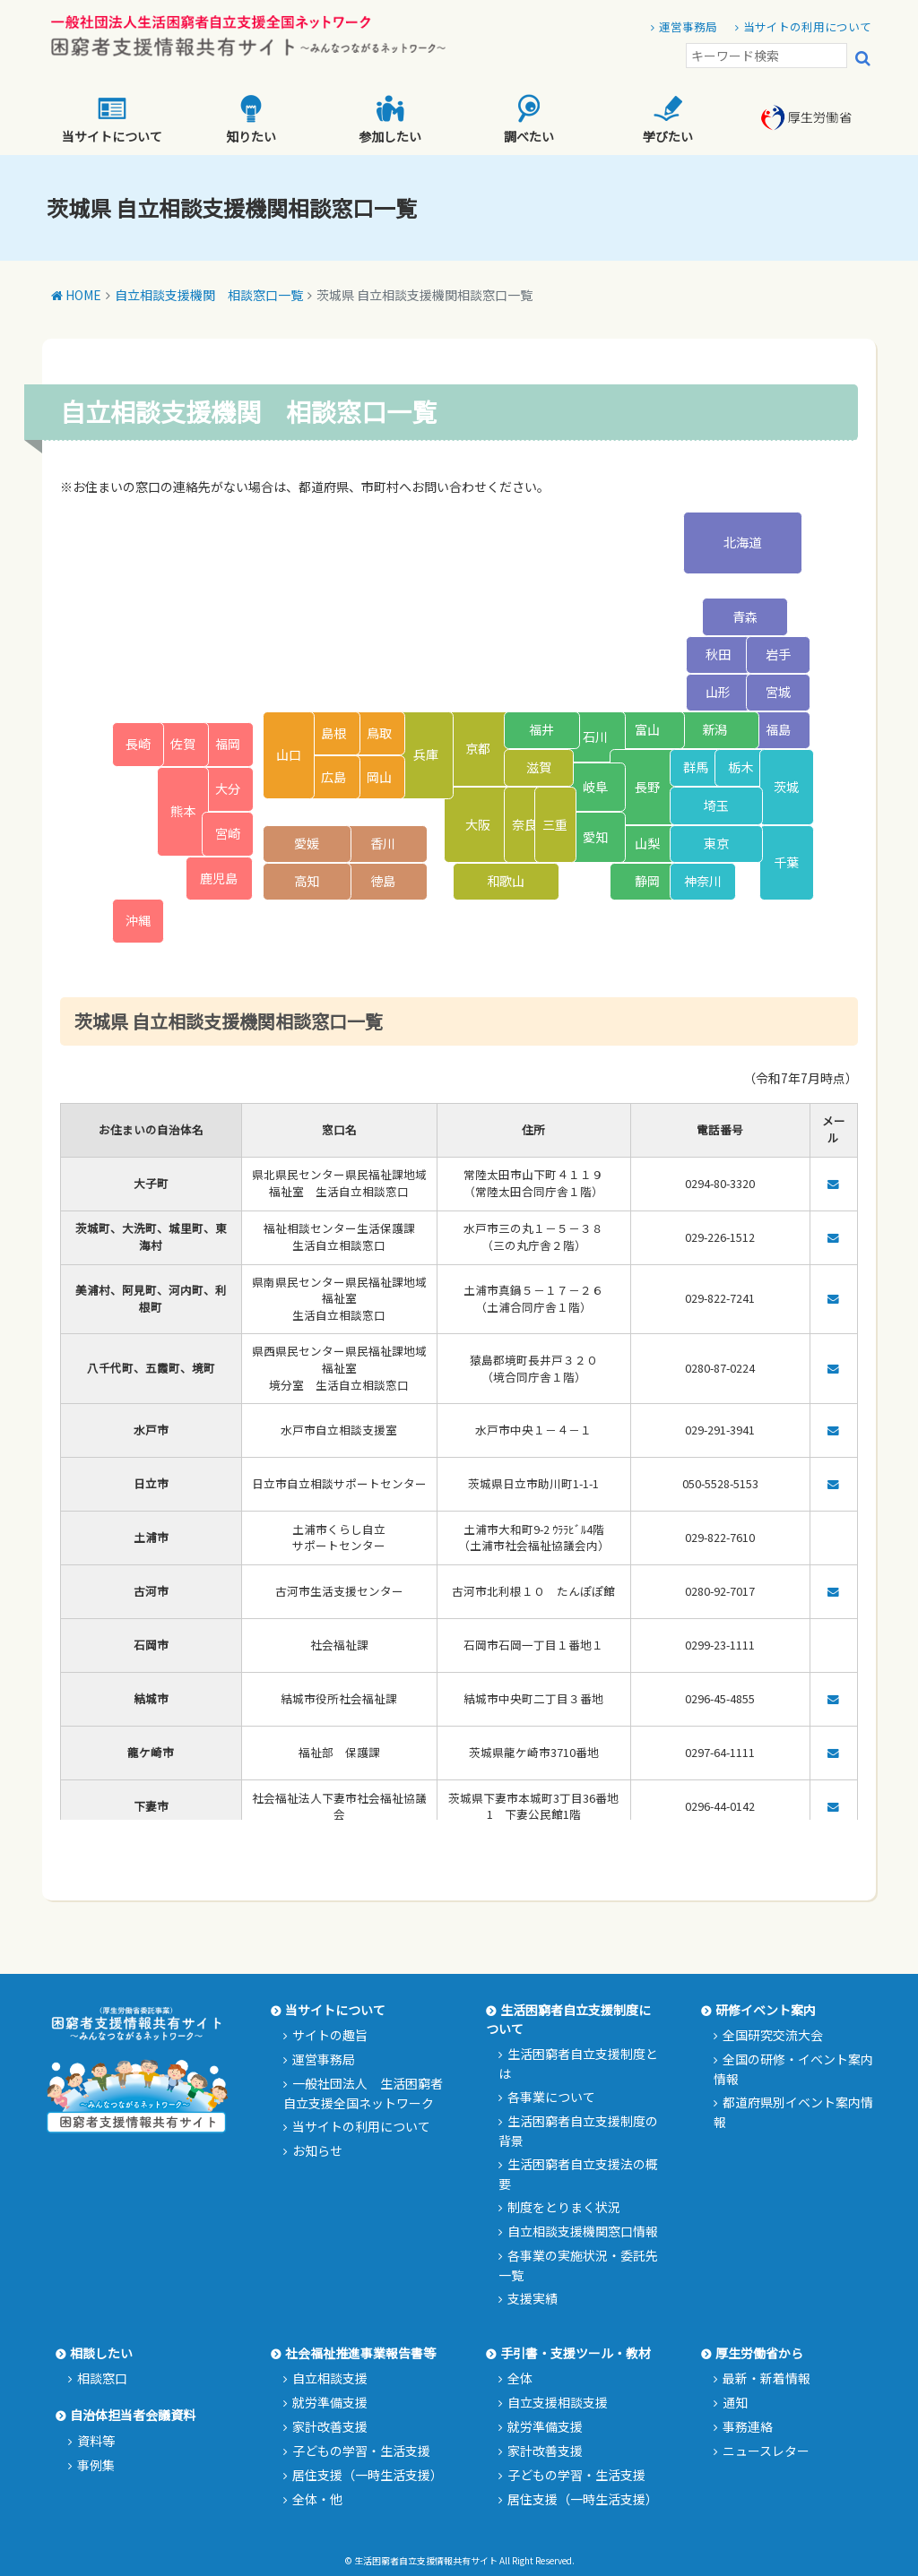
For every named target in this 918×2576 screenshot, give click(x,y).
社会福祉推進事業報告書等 (360, 2353)
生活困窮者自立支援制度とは (578, 2063)
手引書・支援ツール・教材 (575, 2353)
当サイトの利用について (807, 26)
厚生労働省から (759, 2353)
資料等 (96, 2441)
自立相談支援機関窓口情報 (582, 2231)
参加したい (390, 119)
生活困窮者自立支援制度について (568, 2019)
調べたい (529, 119)
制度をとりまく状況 (563, 2207)
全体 (520, 2378)
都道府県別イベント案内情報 (793, 2112)
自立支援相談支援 (557, 2402)
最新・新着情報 (766, 2378)
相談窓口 (102, 2378)
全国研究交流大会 (773, 2035)
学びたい (668, 119)
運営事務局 (688, 26)
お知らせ (317, 2150)
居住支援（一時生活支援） (367, 2475)
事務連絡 (748, 2426)
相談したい (101, 2353)
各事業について (551, 2097)
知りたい (251, 119)
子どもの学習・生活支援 (361, 2451)
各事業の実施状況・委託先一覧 (578, 2265)
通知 (735, 2402)
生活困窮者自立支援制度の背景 (578, 2131)
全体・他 (317, 2499)
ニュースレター (766, 2451)
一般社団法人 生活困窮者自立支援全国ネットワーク (363, 2093)
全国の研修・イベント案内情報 (793, 2069)
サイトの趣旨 (330, 2035)
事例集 (96, 2465)
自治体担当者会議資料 (132, 2415)
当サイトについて (112, 119)
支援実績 (532, 2298)
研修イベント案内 (765, 2010)
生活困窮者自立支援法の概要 (578, 2174)
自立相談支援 (330, 2378)
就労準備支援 (330, 2402)
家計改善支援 (330, 2426)
